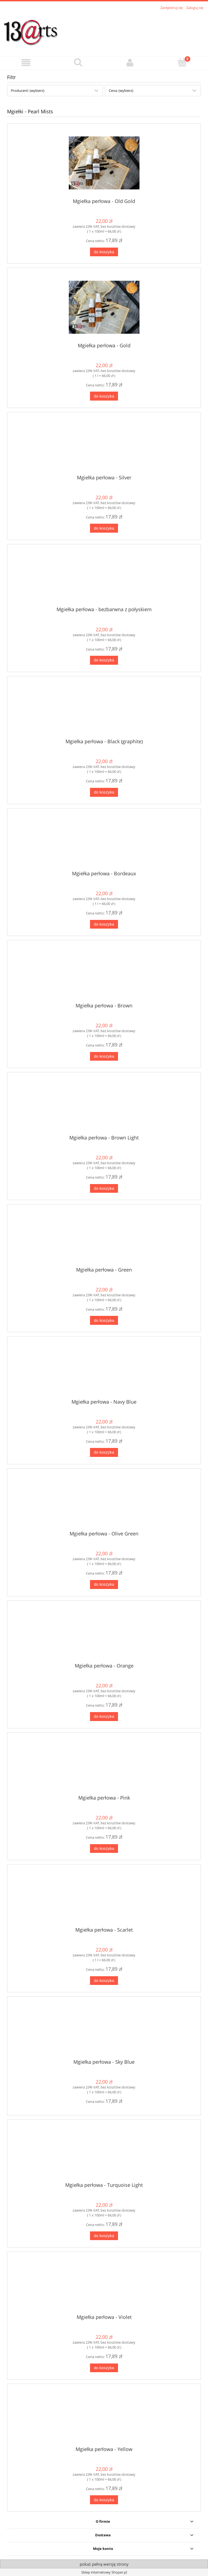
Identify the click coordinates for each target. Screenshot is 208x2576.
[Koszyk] (182, 62)
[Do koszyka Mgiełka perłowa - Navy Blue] (104, 1452)
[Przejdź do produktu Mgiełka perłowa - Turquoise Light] (104, 2152)
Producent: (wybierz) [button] (27, 90)
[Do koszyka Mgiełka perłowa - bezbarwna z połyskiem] (104, 660)
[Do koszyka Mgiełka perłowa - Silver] (104, 528)
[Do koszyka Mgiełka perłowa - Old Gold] (104, 252)
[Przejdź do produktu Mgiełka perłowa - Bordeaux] (104, 841)
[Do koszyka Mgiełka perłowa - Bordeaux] (104, 924)
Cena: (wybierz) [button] (121, 90)
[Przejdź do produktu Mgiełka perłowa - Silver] (104, 445)
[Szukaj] (78, 62)
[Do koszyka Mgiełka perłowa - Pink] (104, 1848)
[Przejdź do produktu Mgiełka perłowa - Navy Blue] (104, 1369)
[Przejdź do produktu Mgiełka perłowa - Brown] (104, 973)
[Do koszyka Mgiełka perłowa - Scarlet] (104, 1980)
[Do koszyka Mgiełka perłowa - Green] (104, 1320)
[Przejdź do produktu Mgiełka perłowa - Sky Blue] (104, 2029)
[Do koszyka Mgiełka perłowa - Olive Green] (104, 1584)
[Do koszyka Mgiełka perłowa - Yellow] (104, 2499)
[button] (26, 62)
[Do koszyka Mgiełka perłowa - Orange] (104, 1716)
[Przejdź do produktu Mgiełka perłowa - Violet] (104, 2285)
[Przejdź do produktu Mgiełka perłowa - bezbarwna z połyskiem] (104, 577)
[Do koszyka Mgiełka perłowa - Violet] (104, 2367)
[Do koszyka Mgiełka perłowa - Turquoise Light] (104, 2235)
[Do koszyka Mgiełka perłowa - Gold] (104, 396)
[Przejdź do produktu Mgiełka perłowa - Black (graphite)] (104, 709)
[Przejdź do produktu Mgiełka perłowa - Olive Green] (104, 1501)
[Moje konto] (130, 62)
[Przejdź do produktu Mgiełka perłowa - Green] (104, 1237)
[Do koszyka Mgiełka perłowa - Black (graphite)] (104, 792)
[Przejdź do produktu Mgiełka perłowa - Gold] (104, 307)
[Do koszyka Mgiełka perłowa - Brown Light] (104, 1188)
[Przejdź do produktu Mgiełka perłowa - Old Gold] (104, 162)
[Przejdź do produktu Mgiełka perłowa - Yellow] (104, 2417)
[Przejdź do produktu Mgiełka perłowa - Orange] (104, 1633)
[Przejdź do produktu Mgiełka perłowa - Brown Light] (104, 1105)
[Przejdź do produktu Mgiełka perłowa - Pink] (104, 1765)
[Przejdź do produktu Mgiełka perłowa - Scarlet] (104, 1897)
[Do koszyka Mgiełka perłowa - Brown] (104, 1056)
